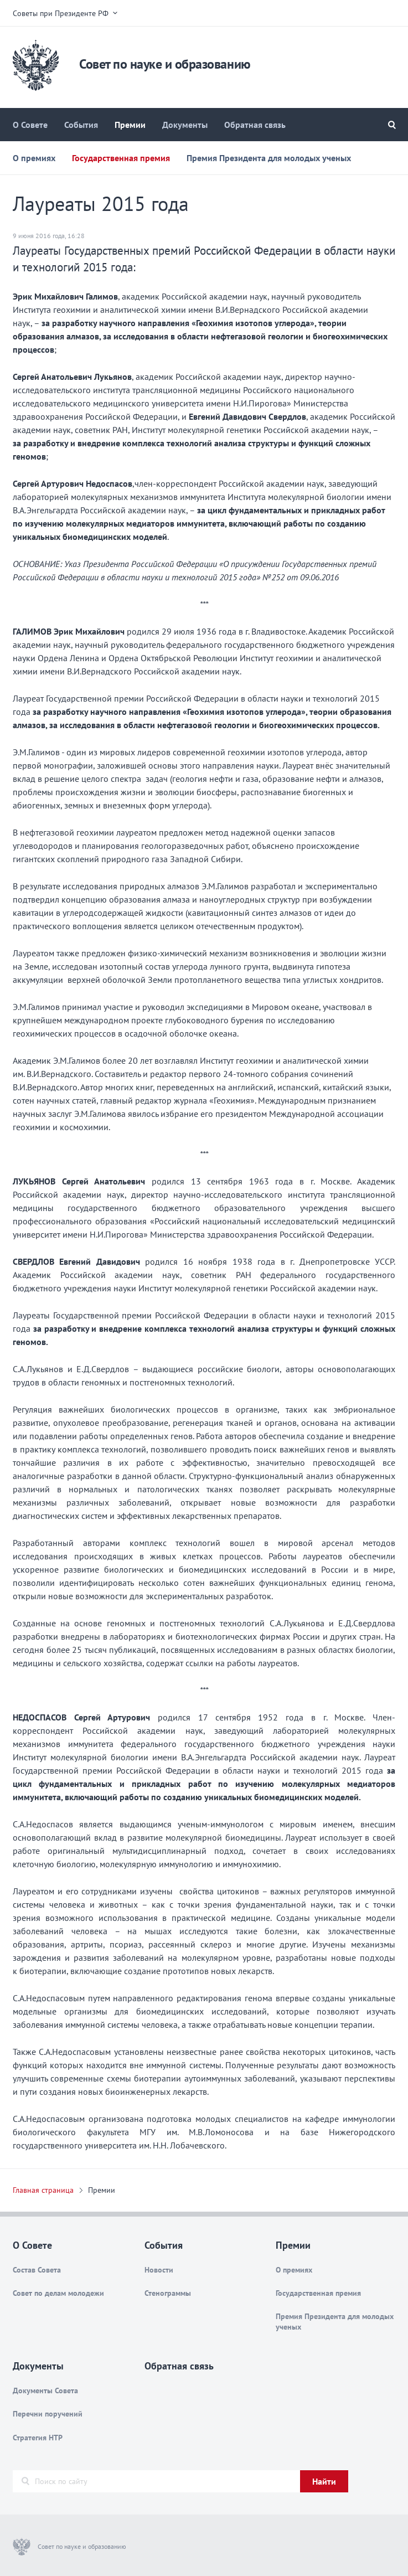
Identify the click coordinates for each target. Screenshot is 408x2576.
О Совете (30, 124)
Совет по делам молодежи (58, 2293)
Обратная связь (255, 124)
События (81, 124)
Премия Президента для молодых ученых (269, 157)
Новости (158, 2270)
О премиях (34, 157)
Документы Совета (45, 2390)
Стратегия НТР (38, 2438)
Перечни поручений (47, 2414)
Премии (130, 124)
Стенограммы (167, 2293)
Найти (324, 2481)
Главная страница (43, 2190)
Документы (185, 124)
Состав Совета (37, 2270)
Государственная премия (121, 157)
